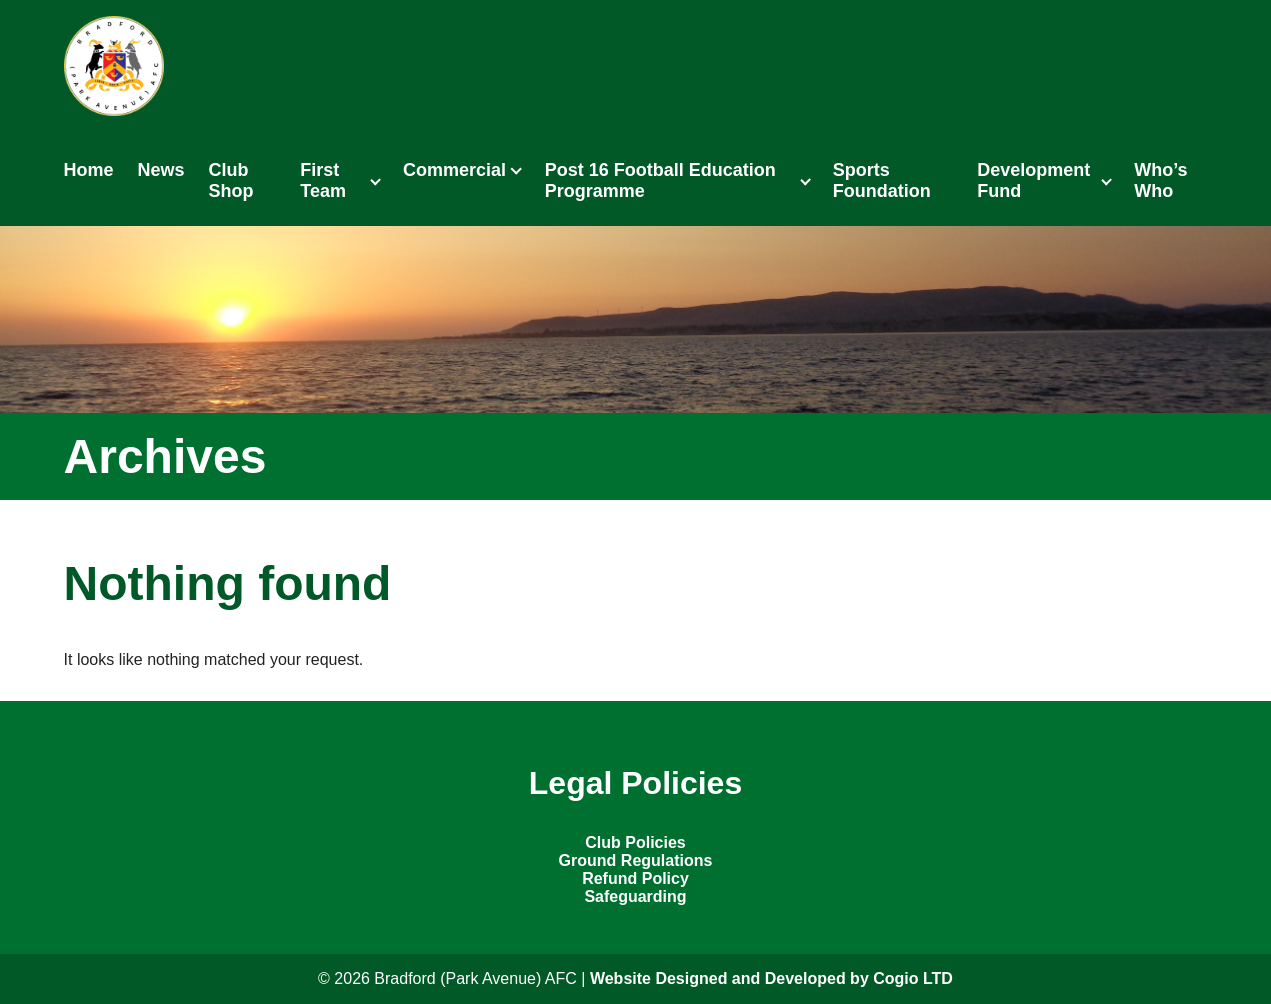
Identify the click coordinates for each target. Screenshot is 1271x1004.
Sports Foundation (882, 180)
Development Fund (1033, 180)
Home (89, 170)
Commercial (454, 170)
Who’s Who (1160, 180)
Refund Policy (635, 878)
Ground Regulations (636, 860)
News (161, 170)
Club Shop (231, 180)
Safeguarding (635, 896)
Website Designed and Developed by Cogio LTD (771, 978)
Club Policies (635, 842)
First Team (323, 180)
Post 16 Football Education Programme (660, 180)
